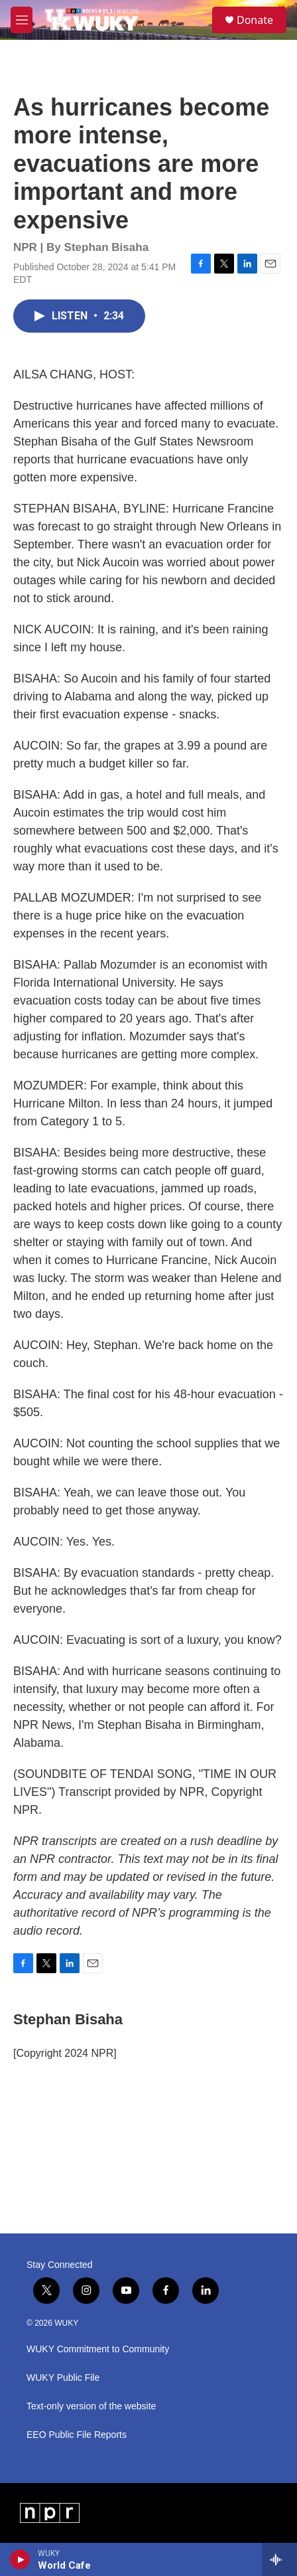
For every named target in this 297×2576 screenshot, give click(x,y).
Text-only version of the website (91, 2406)
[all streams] (279, 2559)
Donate (255, 20)
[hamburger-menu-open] (21, 20)
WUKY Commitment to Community (98, 2349)
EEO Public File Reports (77, 2435)
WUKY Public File (63, 2378)
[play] (20, 2559)
